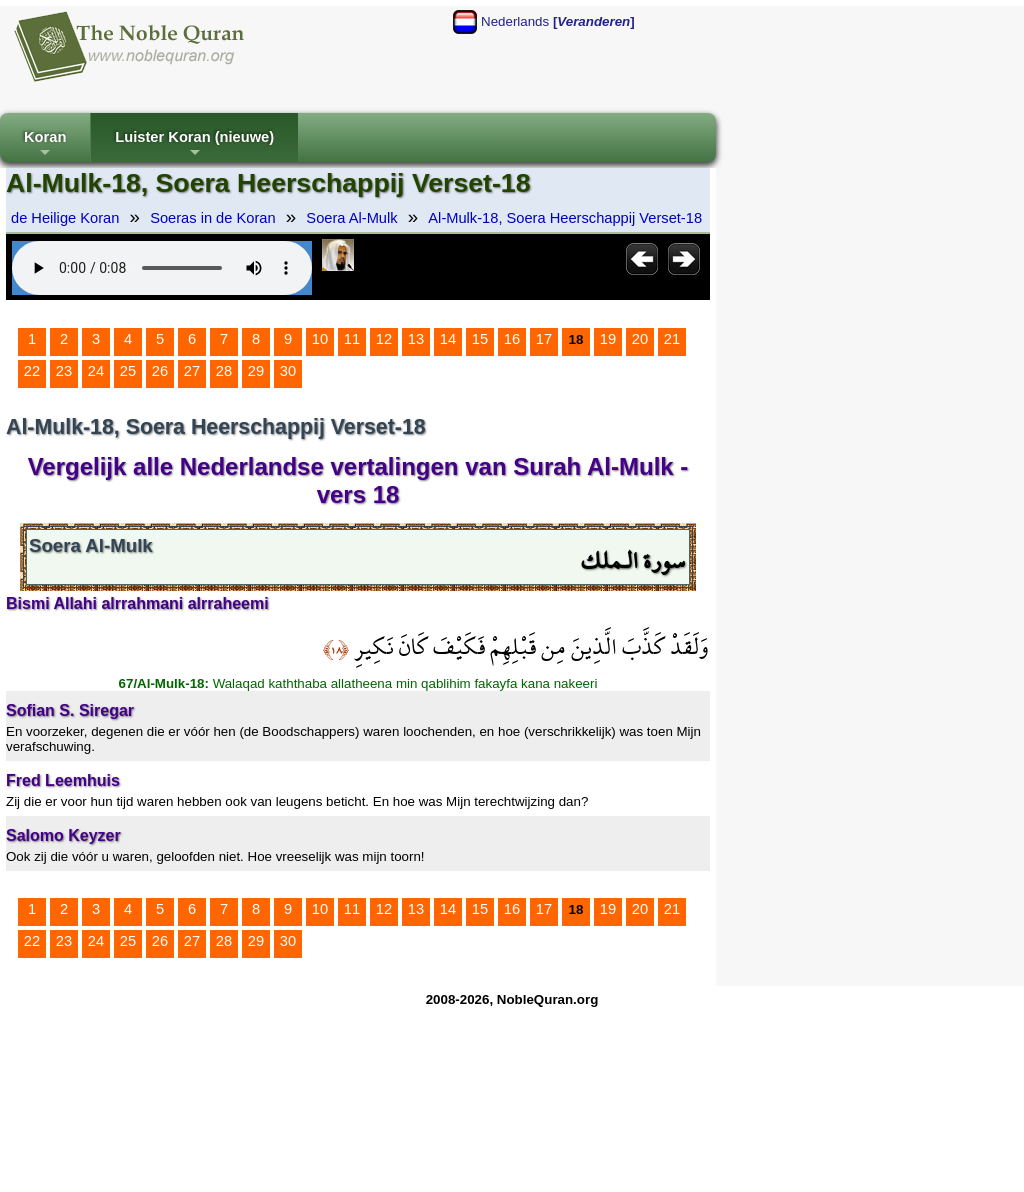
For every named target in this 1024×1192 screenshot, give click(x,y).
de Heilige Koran (65, 218)
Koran (45, 145)
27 (192, 371)
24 (96, 371)
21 (672, 339)
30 (288, 371)
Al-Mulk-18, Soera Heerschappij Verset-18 (565, 218)
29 (256, 371)
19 (608, 339)
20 (640, 339)
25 (128, 371)
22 (32, 371)
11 (352, 339)
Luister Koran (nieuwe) (194, 145)
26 (160, 371)
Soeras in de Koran (212, 218)
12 (384, 339)
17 (544, 339)
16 (512, 339)
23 (64, 371)
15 (480, 339)
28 (224, 371)
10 (320, 339)
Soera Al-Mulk (351, 218)
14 (448, 339)
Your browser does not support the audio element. (162, 268)
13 (416, 339)
